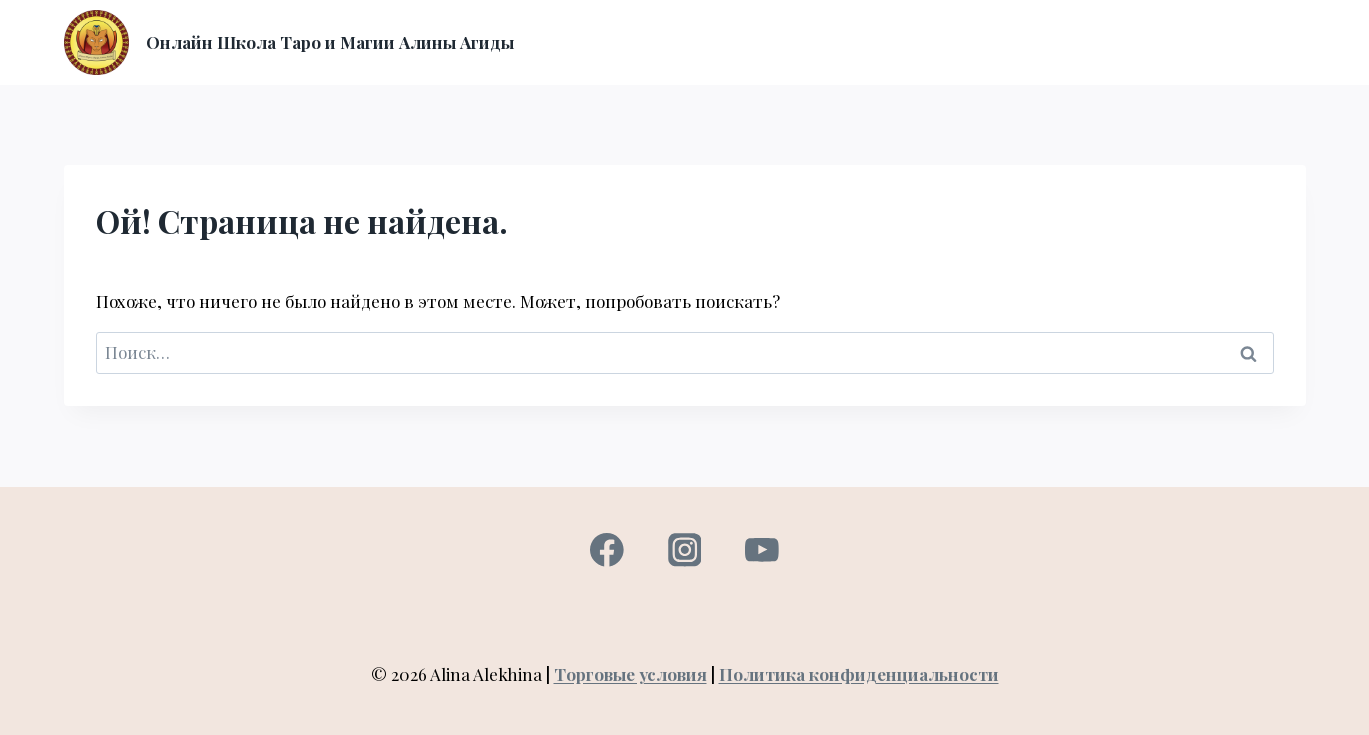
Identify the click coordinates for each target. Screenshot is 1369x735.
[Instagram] (684, 550)
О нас (701, 42)
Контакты (1255, 42)
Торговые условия (630, 674)
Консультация (1009, 42)
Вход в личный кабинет (837, 42)
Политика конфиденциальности (859, 674)
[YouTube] (761, 550)
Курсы (636, 42)
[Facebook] (606, 550)
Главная (561, 42)
